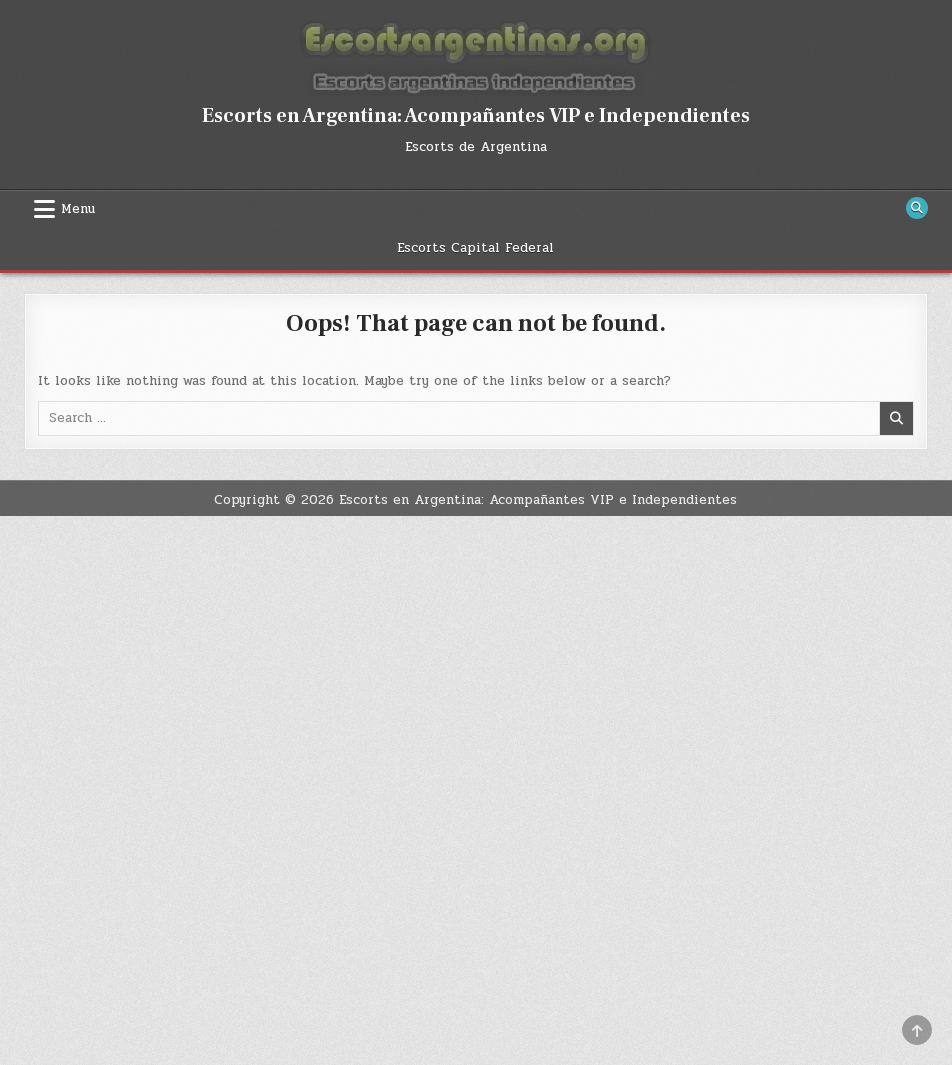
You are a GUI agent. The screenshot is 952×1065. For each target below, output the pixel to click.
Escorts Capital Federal (475, 248)
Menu (78, 209)
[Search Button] (917, 208)
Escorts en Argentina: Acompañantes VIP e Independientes (476, 116)
